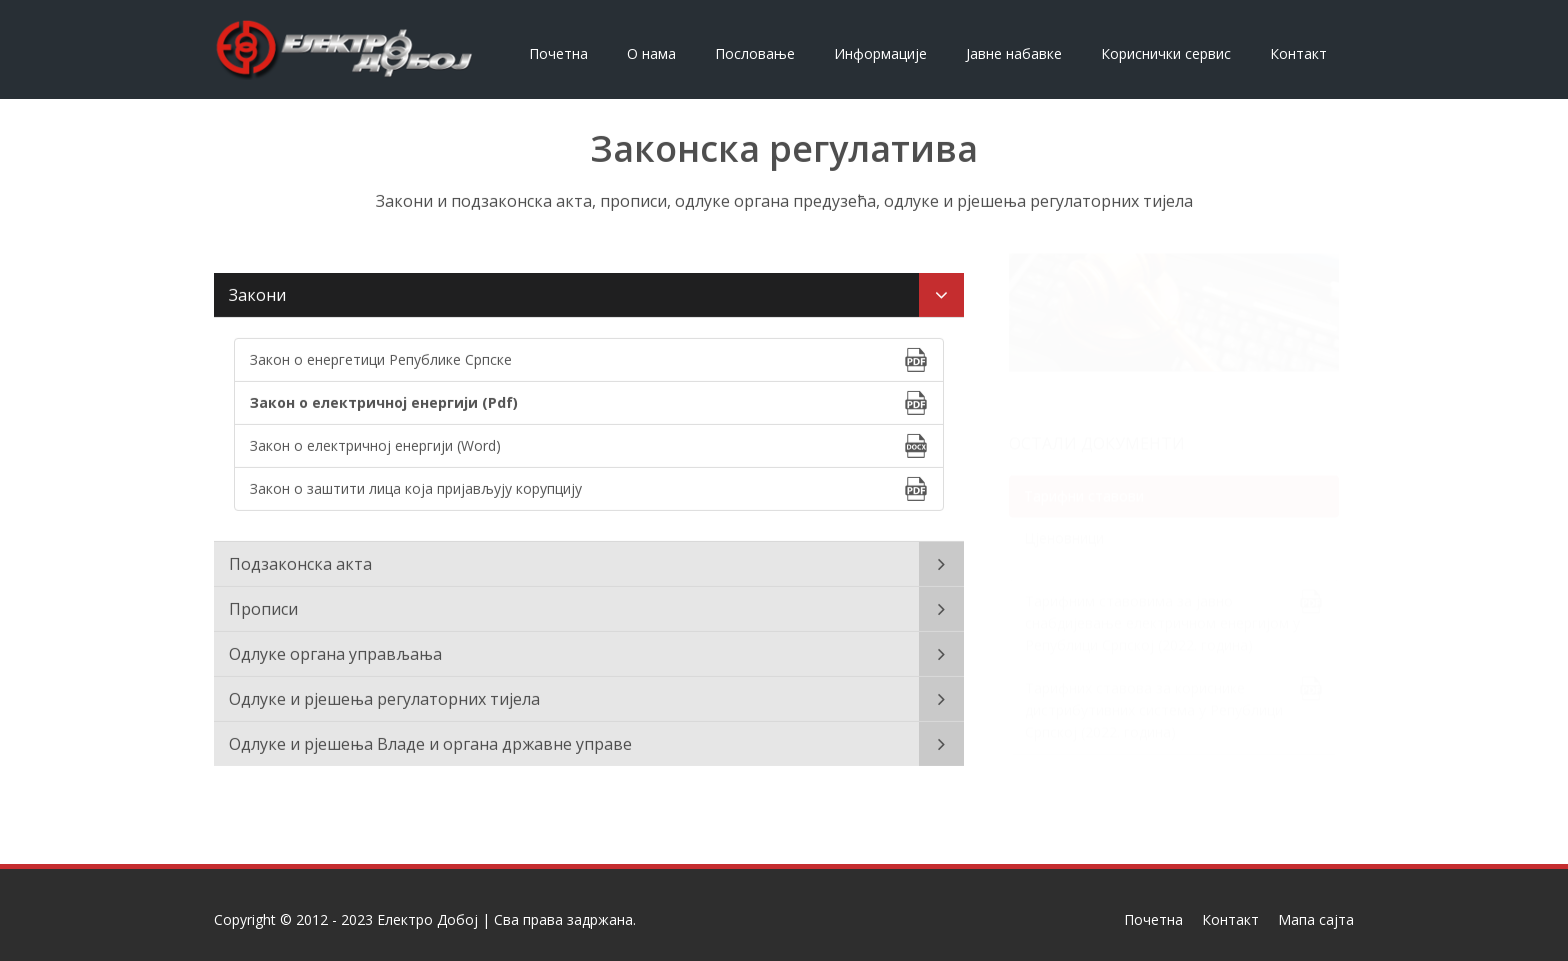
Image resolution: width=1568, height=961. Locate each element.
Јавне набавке (1014, 53)
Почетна (558, 53)
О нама (651, 53)
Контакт (1298, 53)
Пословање (755, 53)
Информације (880, 53)
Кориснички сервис (1166, 53)
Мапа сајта (1316, 919)
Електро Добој (427, 919)
